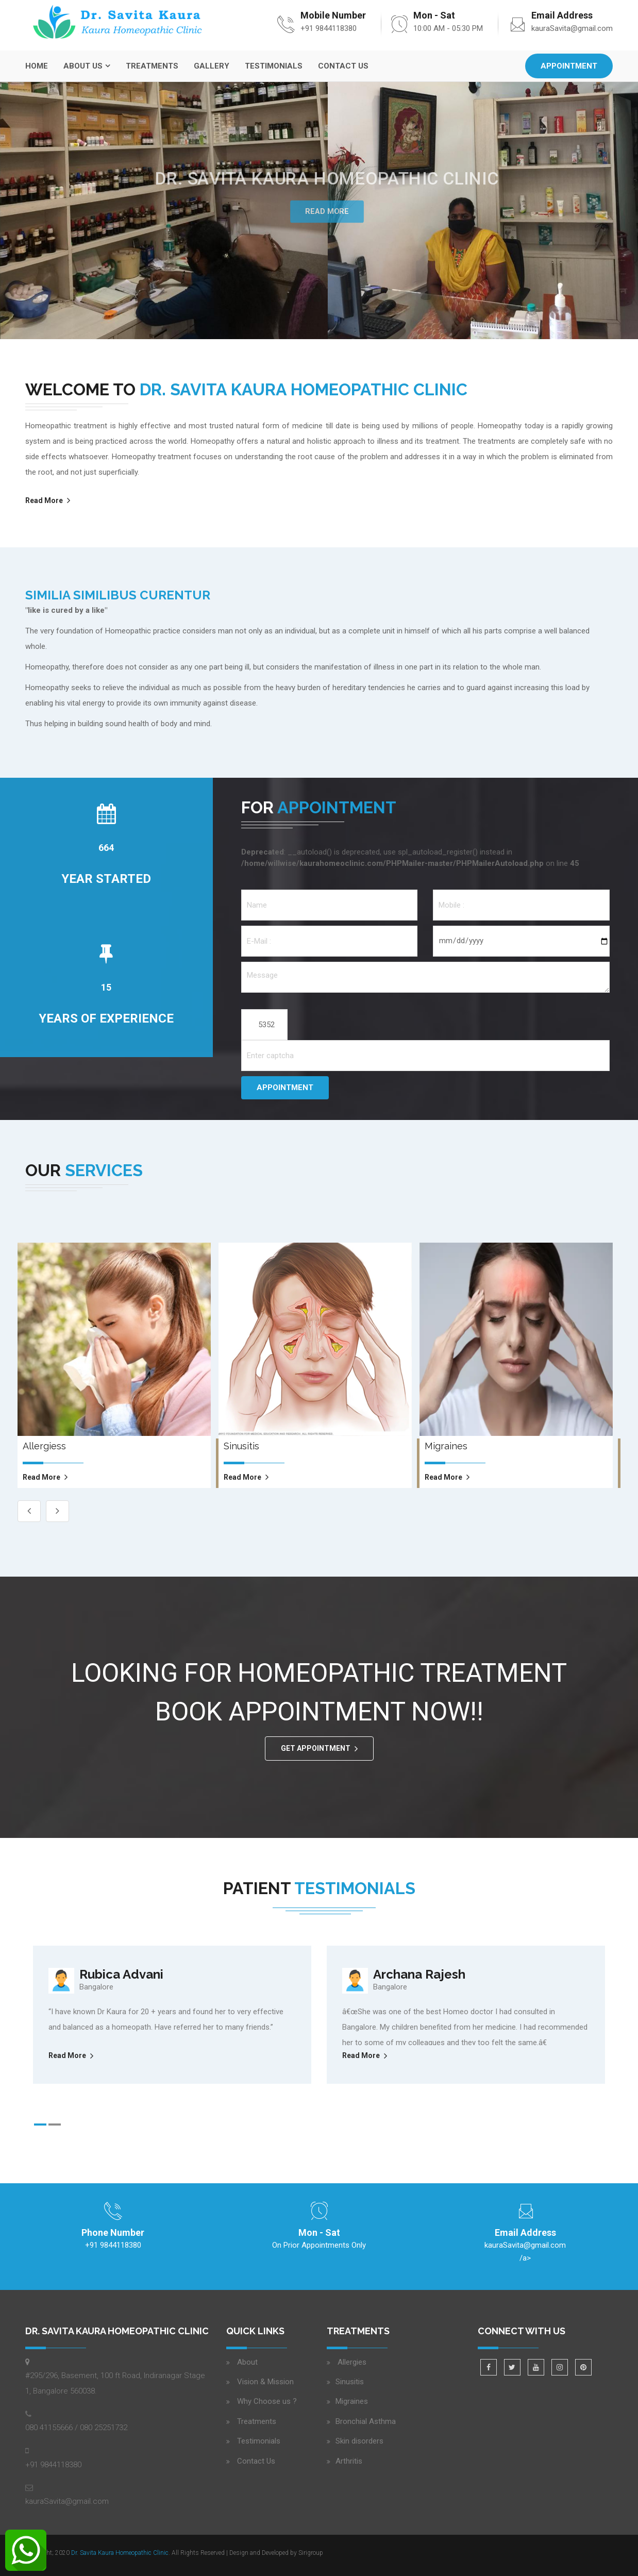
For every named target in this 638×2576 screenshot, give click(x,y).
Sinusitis (349, 2381)
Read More (327, 211)
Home (36, 66)
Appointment (569, 66)
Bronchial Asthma (365, 2421)
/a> (525, 2250)
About (247, 2362)
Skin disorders (359, 2441)
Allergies (350, 2362)
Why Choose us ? (267, 2401)
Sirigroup (310, 2552)
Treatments (152, 66)
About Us (83, 66)
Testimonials (274, 66)
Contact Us (343, 66)
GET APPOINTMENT (315, 1748)
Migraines (351, 2401)
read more (41, 1477)
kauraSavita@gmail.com (572, 28)
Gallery (211, 66)
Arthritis (348, 2461)
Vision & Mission (265, 2381)
